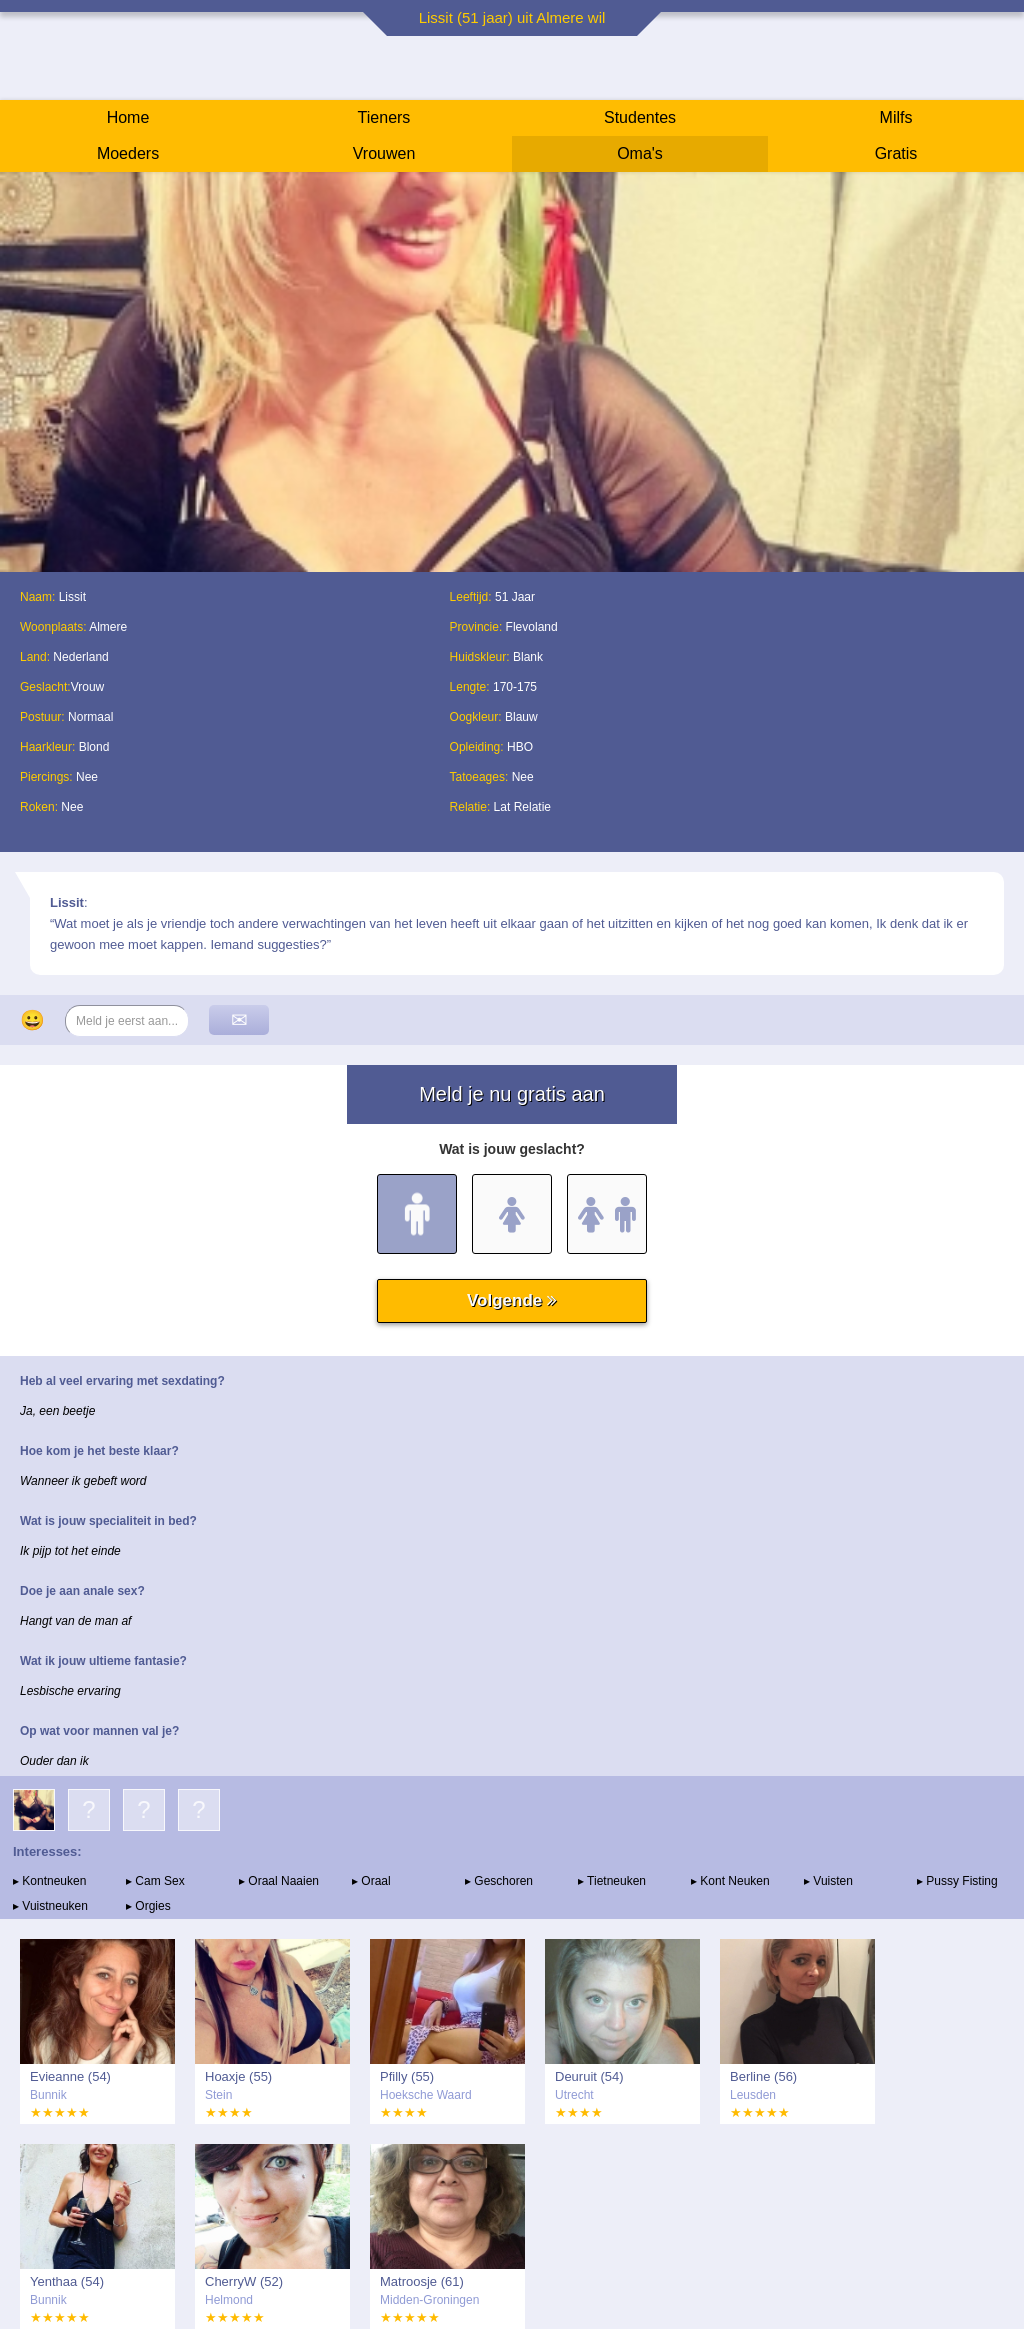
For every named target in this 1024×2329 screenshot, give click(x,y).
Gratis (896, 153)
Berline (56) (763, 2076)
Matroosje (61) (422, 2281)
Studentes (640, 117)
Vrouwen (384, 153)
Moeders (128, 153)
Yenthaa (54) (67, 2281)
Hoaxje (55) (238, 2076)
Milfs (896, 117)
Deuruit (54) (589, 2076)
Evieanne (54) (70, 2076)
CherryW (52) (244, 2281)
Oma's (640, 153)
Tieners (384, 117)
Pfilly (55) (407, 2076)
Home (128, 117)
